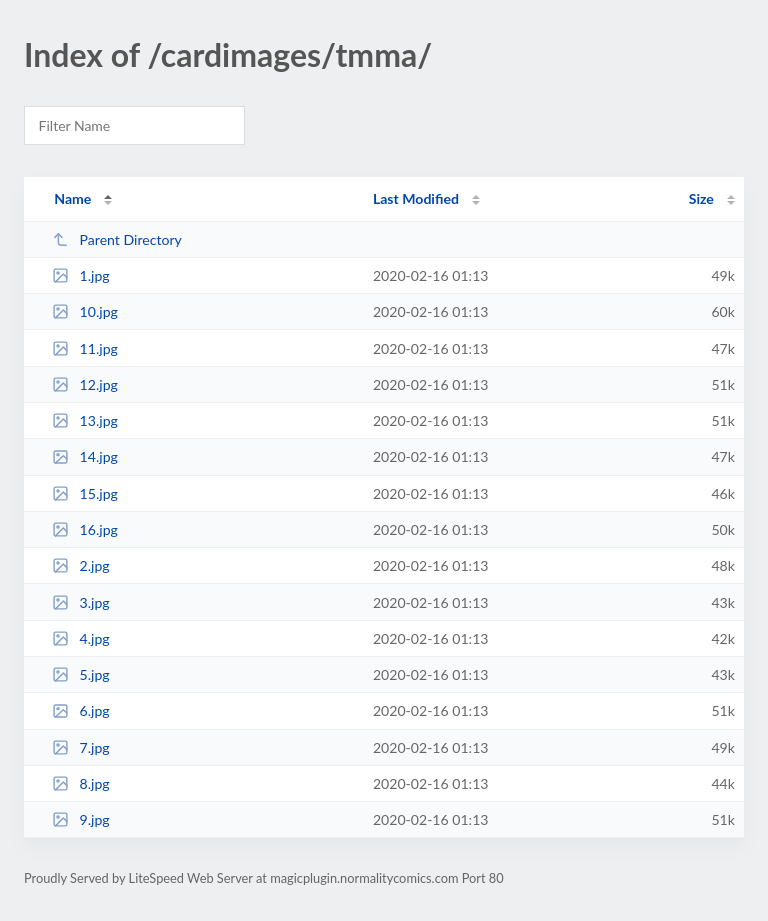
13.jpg (85, 420)
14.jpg (85, 456)
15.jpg (85, 493)
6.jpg (81, 710)
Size (701, 198)
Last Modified (416, 198)
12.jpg (85, 384)
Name (72, 198)
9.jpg (81, 819)
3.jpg (81, 602)
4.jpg (81, 638)
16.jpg (85, 529)
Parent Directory (117, 239)
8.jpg (81, 783)
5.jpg (81, 674)
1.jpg (81, 275)
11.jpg (85, 348)
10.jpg (85, 311)
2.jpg (81, 565)
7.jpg (81, 747)
